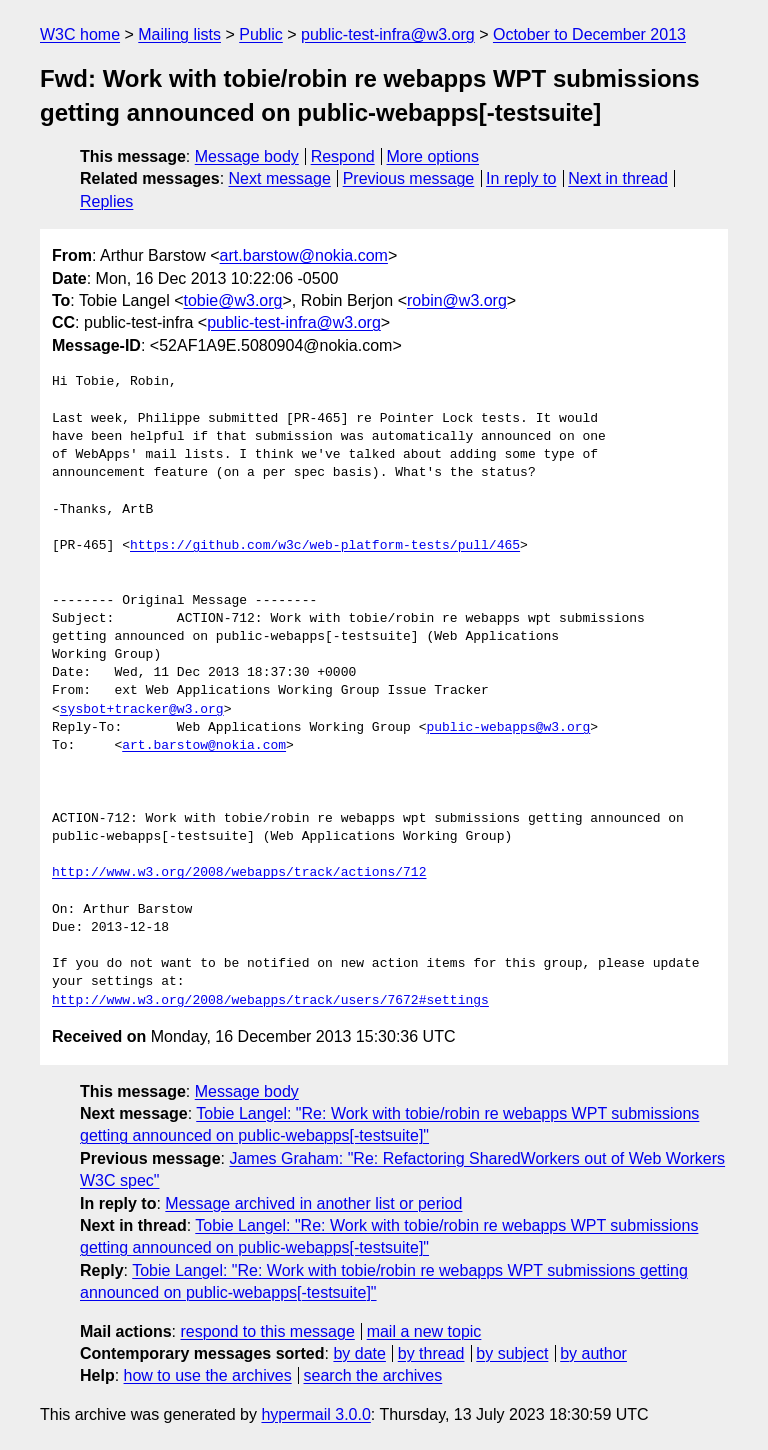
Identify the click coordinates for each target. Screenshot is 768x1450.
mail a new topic (424, 1331)
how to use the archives (208, 1375)
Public (261, 34)
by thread (431, 1353)
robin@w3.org (457, 300)
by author (593, 1353)
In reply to (521, 178)
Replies (106, 201)
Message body (247, 156)
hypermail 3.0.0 (315, 1414)
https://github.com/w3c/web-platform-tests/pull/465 (325, 546)
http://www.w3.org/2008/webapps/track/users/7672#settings (270, 1001)
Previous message (409, 178)
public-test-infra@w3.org (388, 34)
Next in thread (618, 178)
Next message (280, 178)
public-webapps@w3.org (508, 728)
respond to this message (267, 1331)
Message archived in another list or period (313, 1203)
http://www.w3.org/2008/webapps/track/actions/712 (239, 873)
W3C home (80, 34)
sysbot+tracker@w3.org (142, 710)
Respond (343, 156)
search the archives (373, 1375)
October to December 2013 (589, 34)
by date (359, 1353)
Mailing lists (179, 34)
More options (433, 156)
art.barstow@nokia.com (304, 255)
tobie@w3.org (233, 300)
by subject (512, 1353)
